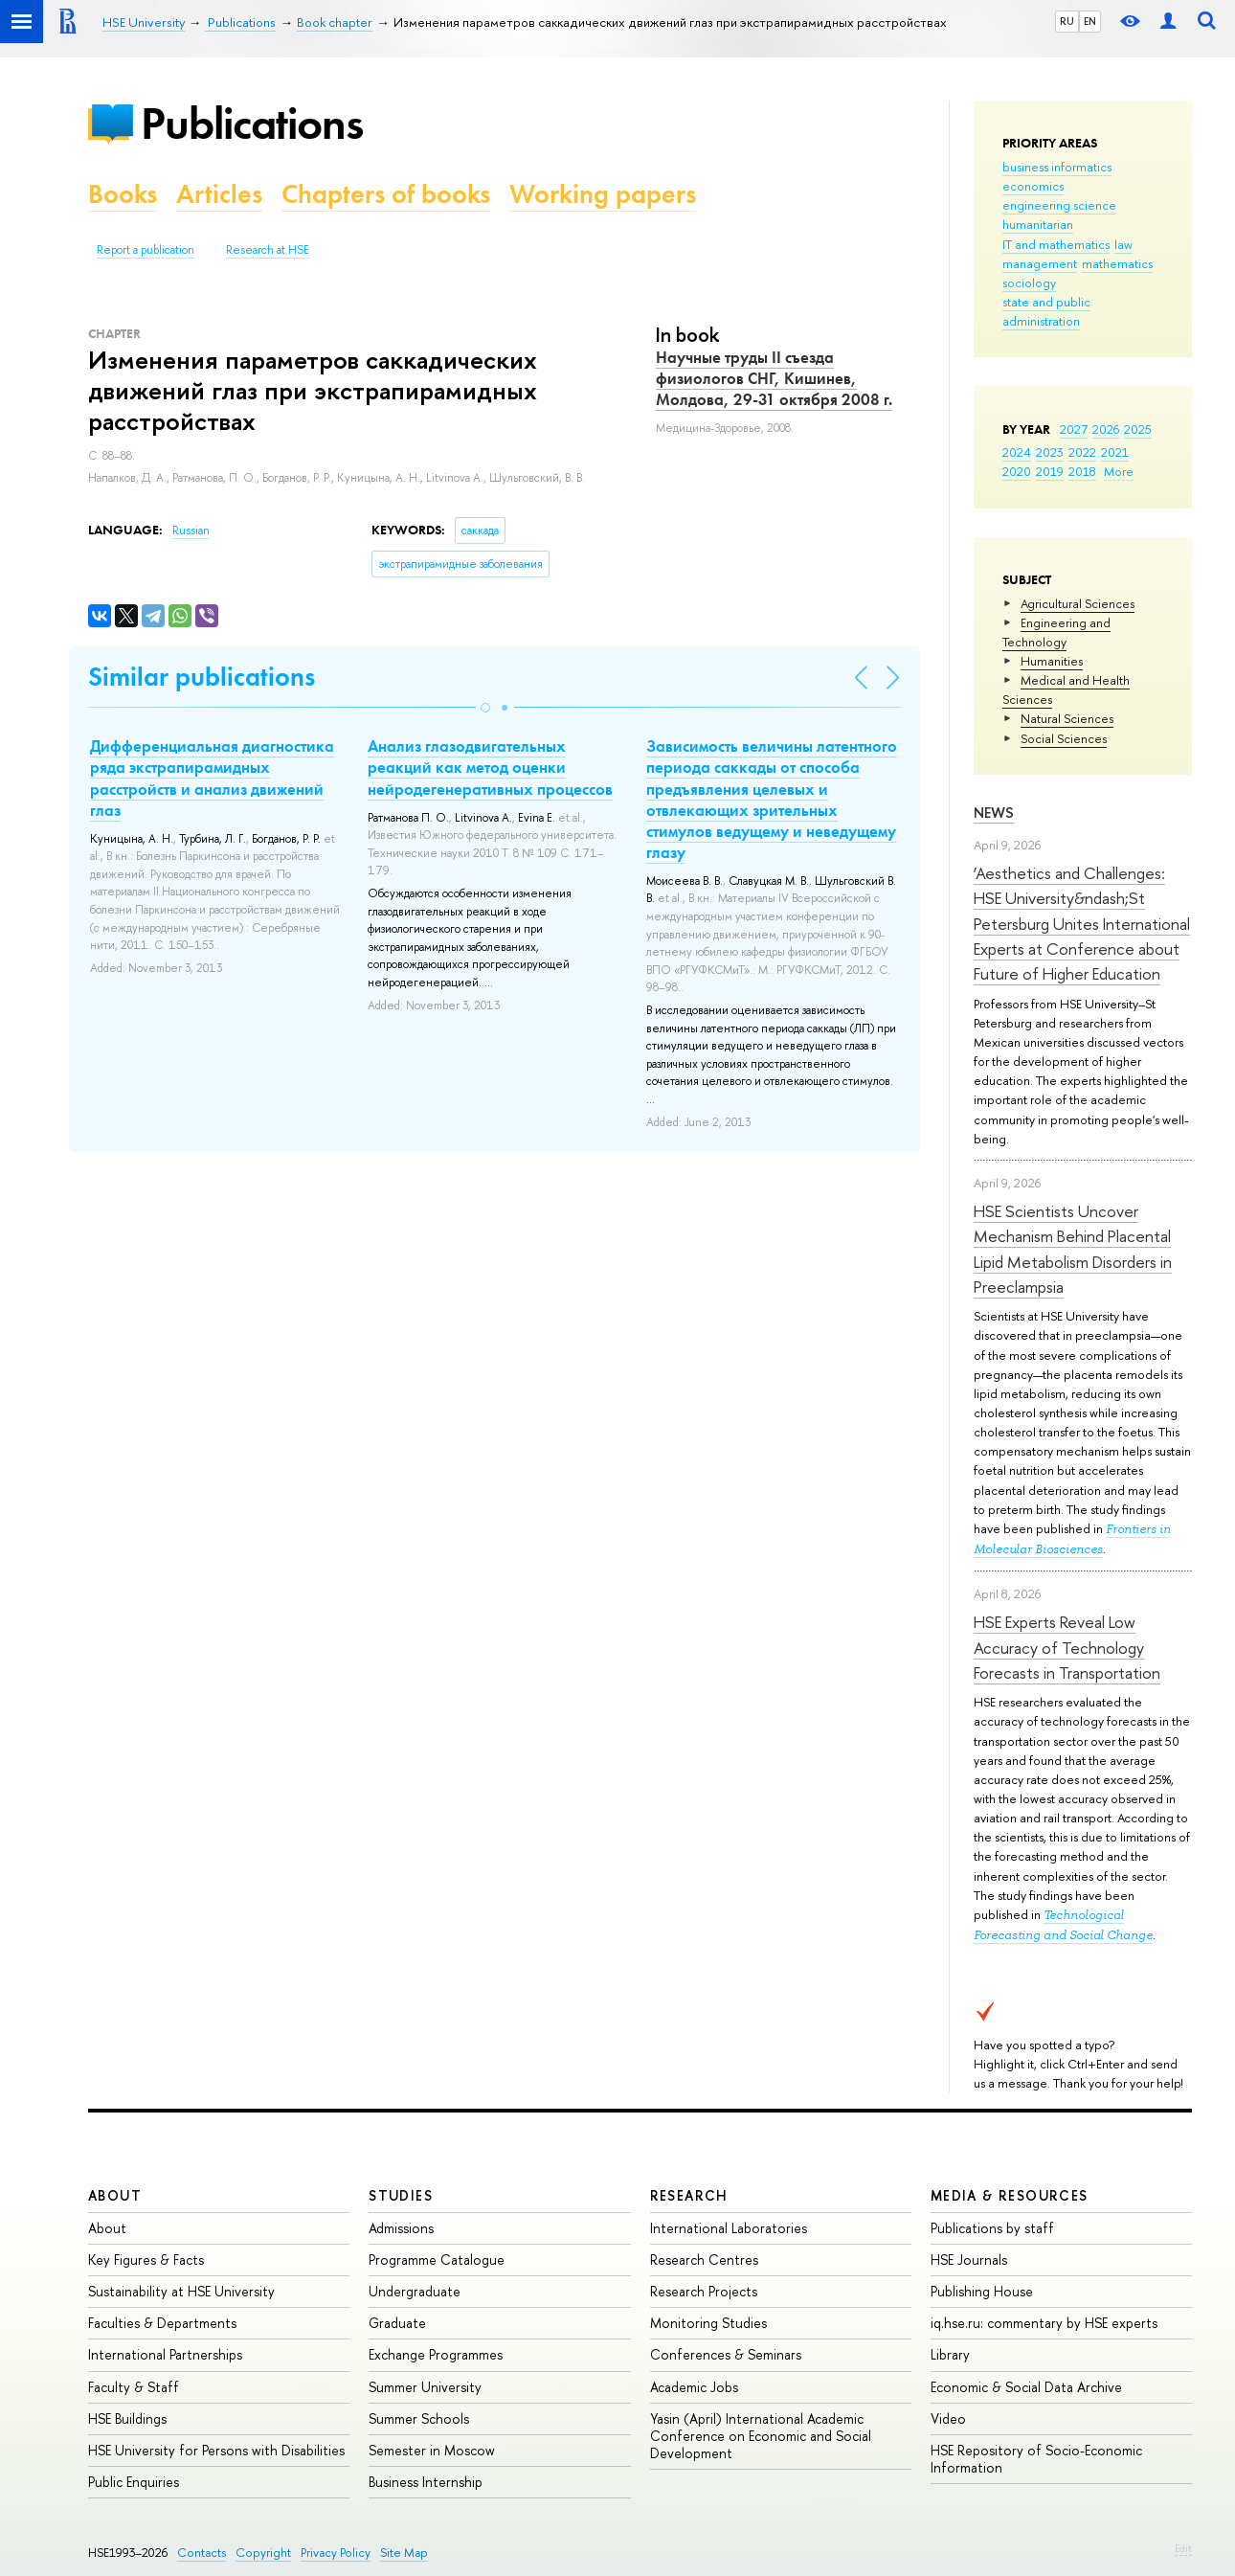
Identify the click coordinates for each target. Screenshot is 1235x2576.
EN (1090, 21)
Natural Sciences (1067, 718)
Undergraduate (414, 2291)
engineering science (1059, 205)
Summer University (425, 2387)
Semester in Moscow (432, 2450)
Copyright (263, 2552)
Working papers (602, 194)
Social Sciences (1064, 738)
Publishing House (982, 2291)
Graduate (397, 2323)
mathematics (1117, 263)
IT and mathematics (1056, 244)
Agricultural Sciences (1077, 603)
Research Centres (704, 2259)
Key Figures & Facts (146, 2259)
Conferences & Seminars (725, 2354)
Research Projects (703, 2291)
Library (950, 2354)
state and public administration (1046, 311)
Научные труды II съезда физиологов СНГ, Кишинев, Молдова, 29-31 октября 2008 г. (774, 378)
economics (1033, 185)
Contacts (201, 2552)
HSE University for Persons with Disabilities (216, 2450)
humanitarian (1037, 224)
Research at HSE (267, 250)
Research (689, 2195)
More (1119, 471)
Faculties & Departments (162, 2323)
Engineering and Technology (1056, 632)
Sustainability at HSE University (181, 2291)
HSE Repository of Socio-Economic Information (1036, 2458)
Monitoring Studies (708, 2323)
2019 (1050, 471)
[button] (485, 707)
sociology (1029, 282)
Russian (191, 530)
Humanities (1052, 660)
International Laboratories (728, 2228)
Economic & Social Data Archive (1026, 2387)
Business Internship (426, 2482)
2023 (1050, 452)
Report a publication (145, 250)
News (994, 812)
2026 (1105, 429)
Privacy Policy (335, 2552)
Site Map (404, 2552)
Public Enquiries (133, 2482)
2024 (1016, 452)
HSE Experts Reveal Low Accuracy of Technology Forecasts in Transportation (1067, 1647)
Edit (1183, 2548)
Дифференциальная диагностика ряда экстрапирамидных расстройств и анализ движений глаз (212, 777)
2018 (1082, 471)
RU (1067, 21)
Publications (252, 123)
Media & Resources (1010, 2195)
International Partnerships (165, 2354)
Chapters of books (385, 194)
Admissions (401, 2228)
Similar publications (201, 676)
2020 (1016, 471)
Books (122, 194)
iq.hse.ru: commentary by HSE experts (1044, 2323)
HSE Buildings (127, 2418)
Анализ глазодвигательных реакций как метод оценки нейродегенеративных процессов (490, 767)
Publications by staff (992, 2228)
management (1039, 263)
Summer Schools (419, 2418)
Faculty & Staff (133, 2387)
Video (948, 2418)
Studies (401, 2195)
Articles (219, 194)
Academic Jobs (694, 2387)
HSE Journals (969, 2259)
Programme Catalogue (437, 2259)
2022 (1082, 452)
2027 (1074, 429)
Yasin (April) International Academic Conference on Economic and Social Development (760, 2435)
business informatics (1057, 166)
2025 (1138, 429)
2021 (1115, 452)
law (1123, 244)
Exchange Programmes (436, 2354)
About (115, 2195)
